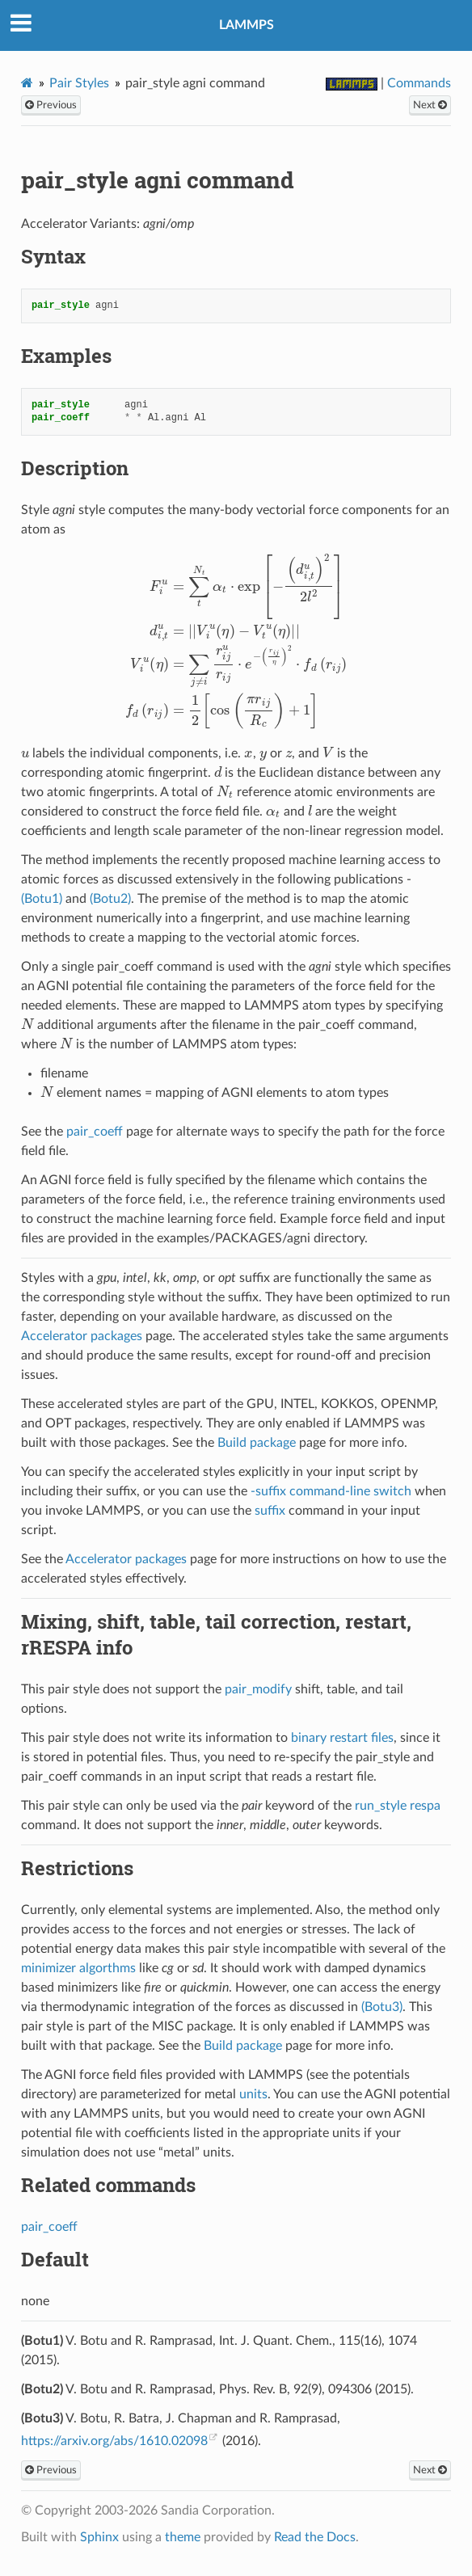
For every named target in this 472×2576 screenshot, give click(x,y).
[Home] (27, 83)
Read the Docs (315, 2537)
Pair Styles (79, 83)
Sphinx (99, 2537)
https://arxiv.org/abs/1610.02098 (114, 2441)
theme (182, 2537)
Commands (419, 83)
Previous (51, 105)
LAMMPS (246, 25)
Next (430, 105)
